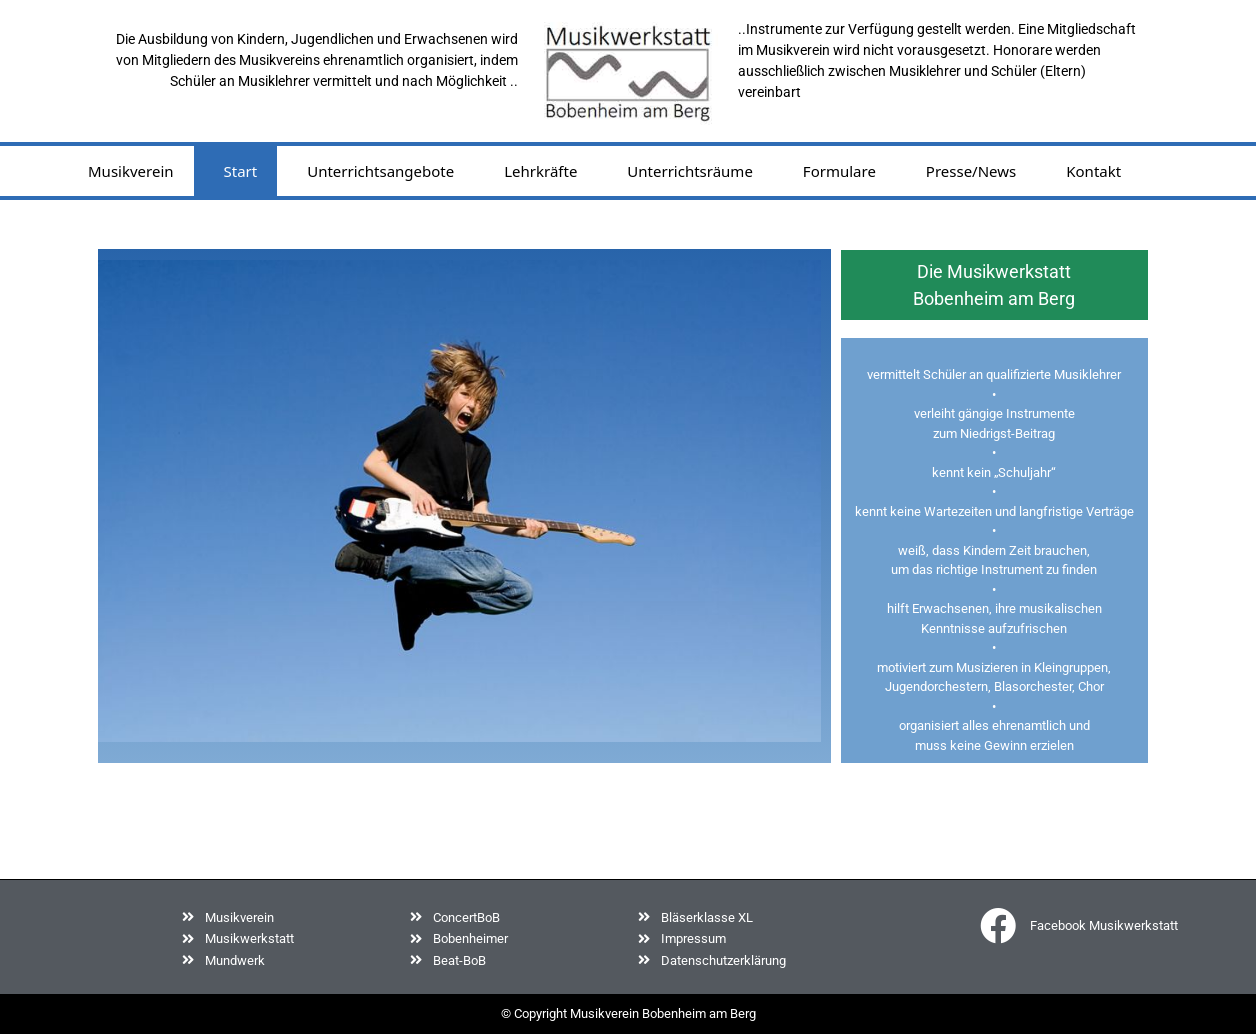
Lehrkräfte (540, 171)
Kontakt (1093, 171)
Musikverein (131, 171)
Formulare (839, 171)
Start (241, 171)
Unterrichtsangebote (380, 171)
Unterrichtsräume (690, 171)
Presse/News (971, 171)
